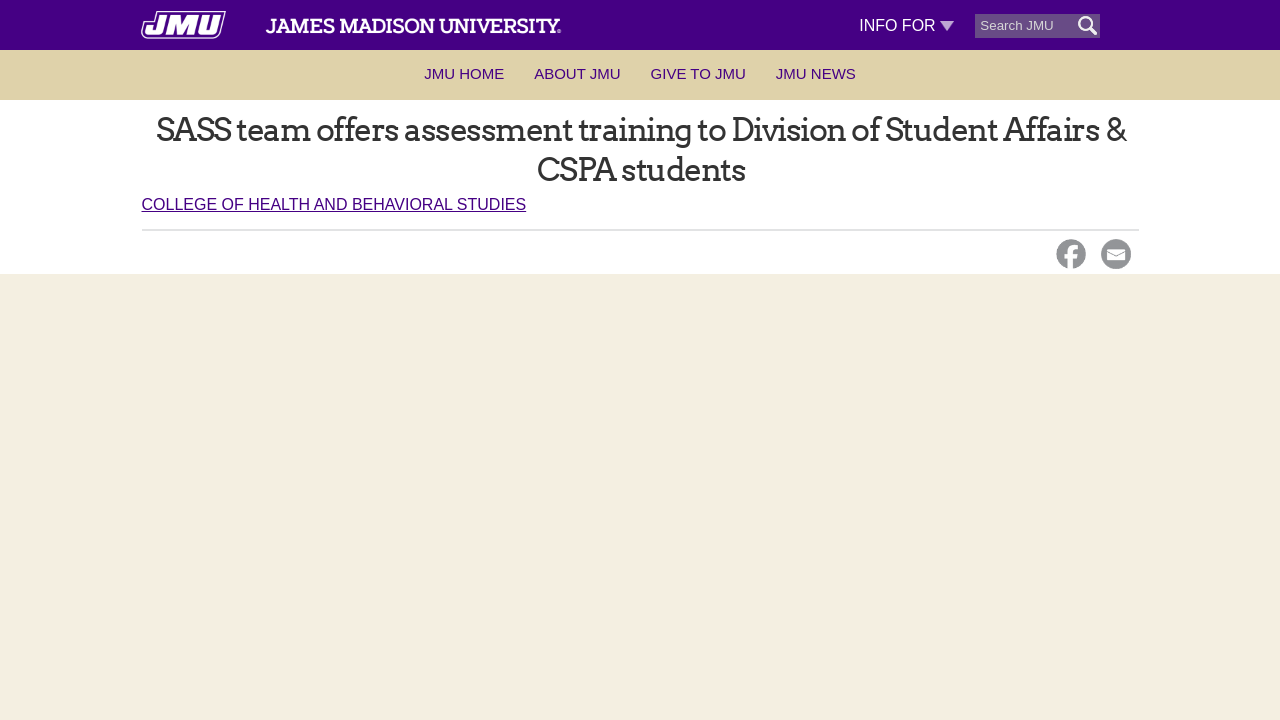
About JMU (577, 73)
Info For (906, 25)
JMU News (816, 73)
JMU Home (464, 73)
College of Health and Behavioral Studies (334, 204)
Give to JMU (698, 73)
